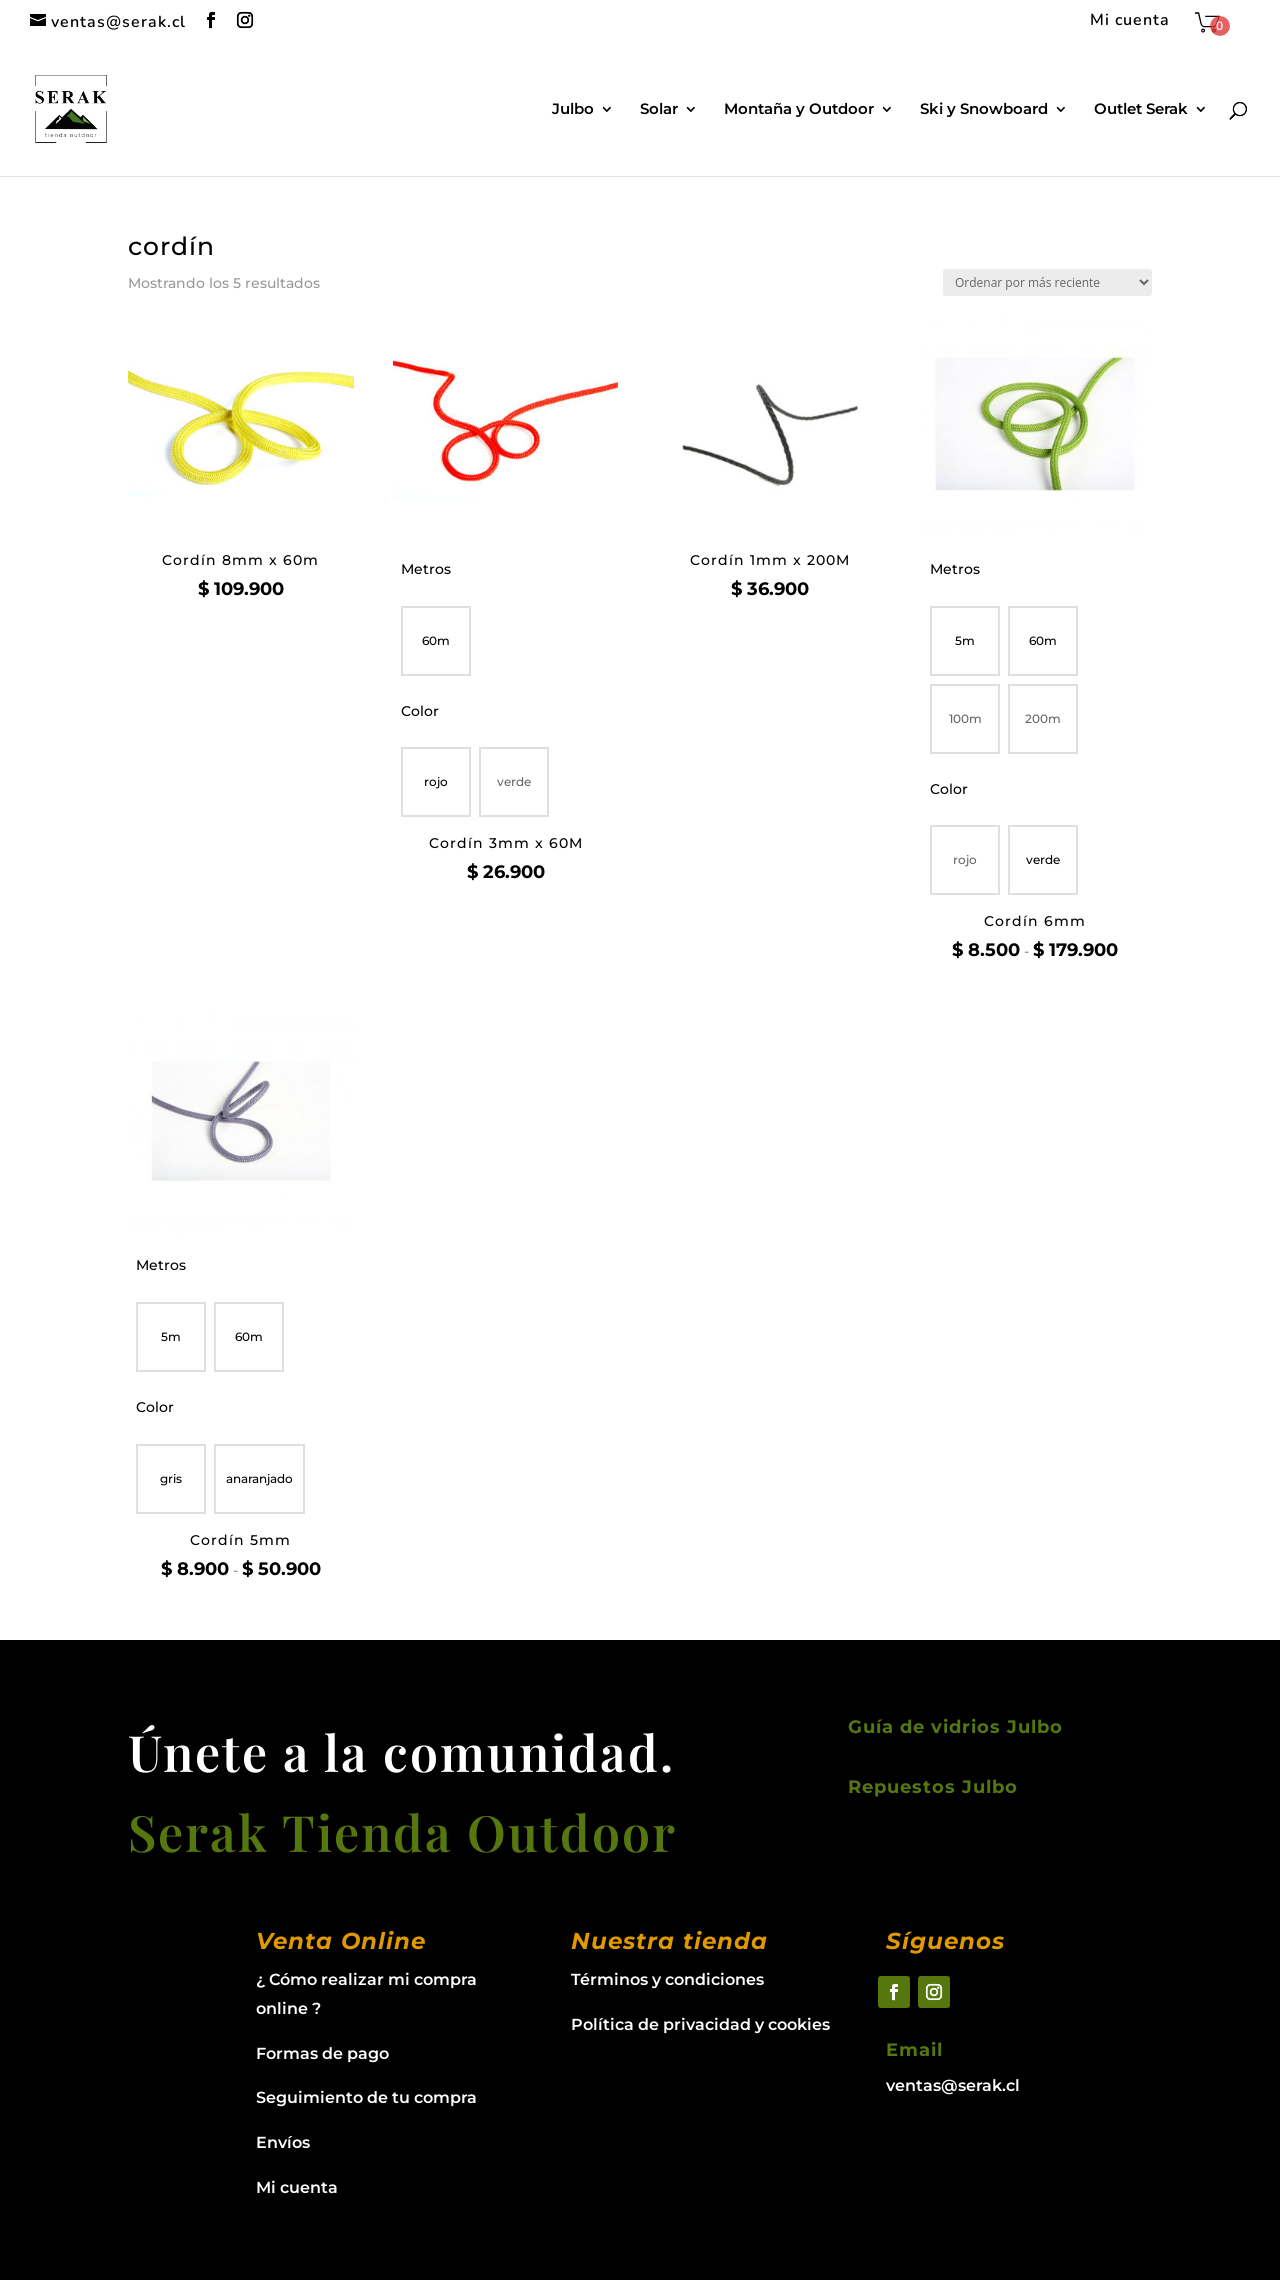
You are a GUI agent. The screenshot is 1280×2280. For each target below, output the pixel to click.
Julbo (573, 110)
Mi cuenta (1130, 21)
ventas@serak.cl (953, 2085)
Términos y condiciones (667, 1979)
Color (420, 711)
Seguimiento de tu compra (366, 2097)
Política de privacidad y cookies (700, 2024)
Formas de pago (322, 2053)
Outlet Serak (1141, 110)
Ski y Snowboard (984, 110)
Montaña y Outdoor (799, 110)
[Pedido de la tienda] (1047, 282)
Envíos (283, 2142)
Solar (659, 110)
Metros (426, 569)
